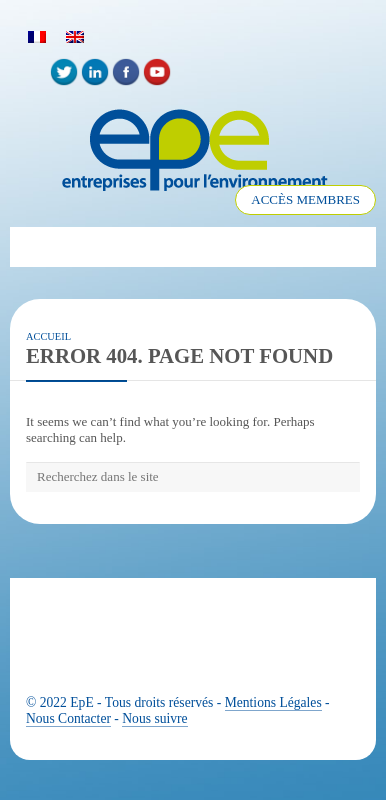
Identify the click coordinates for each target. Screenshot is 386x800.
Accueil (48, 336)
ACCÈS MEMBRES (305, 199)
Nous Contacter (68, 718)
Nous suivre (154, 718)
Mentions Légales (273, 702)
